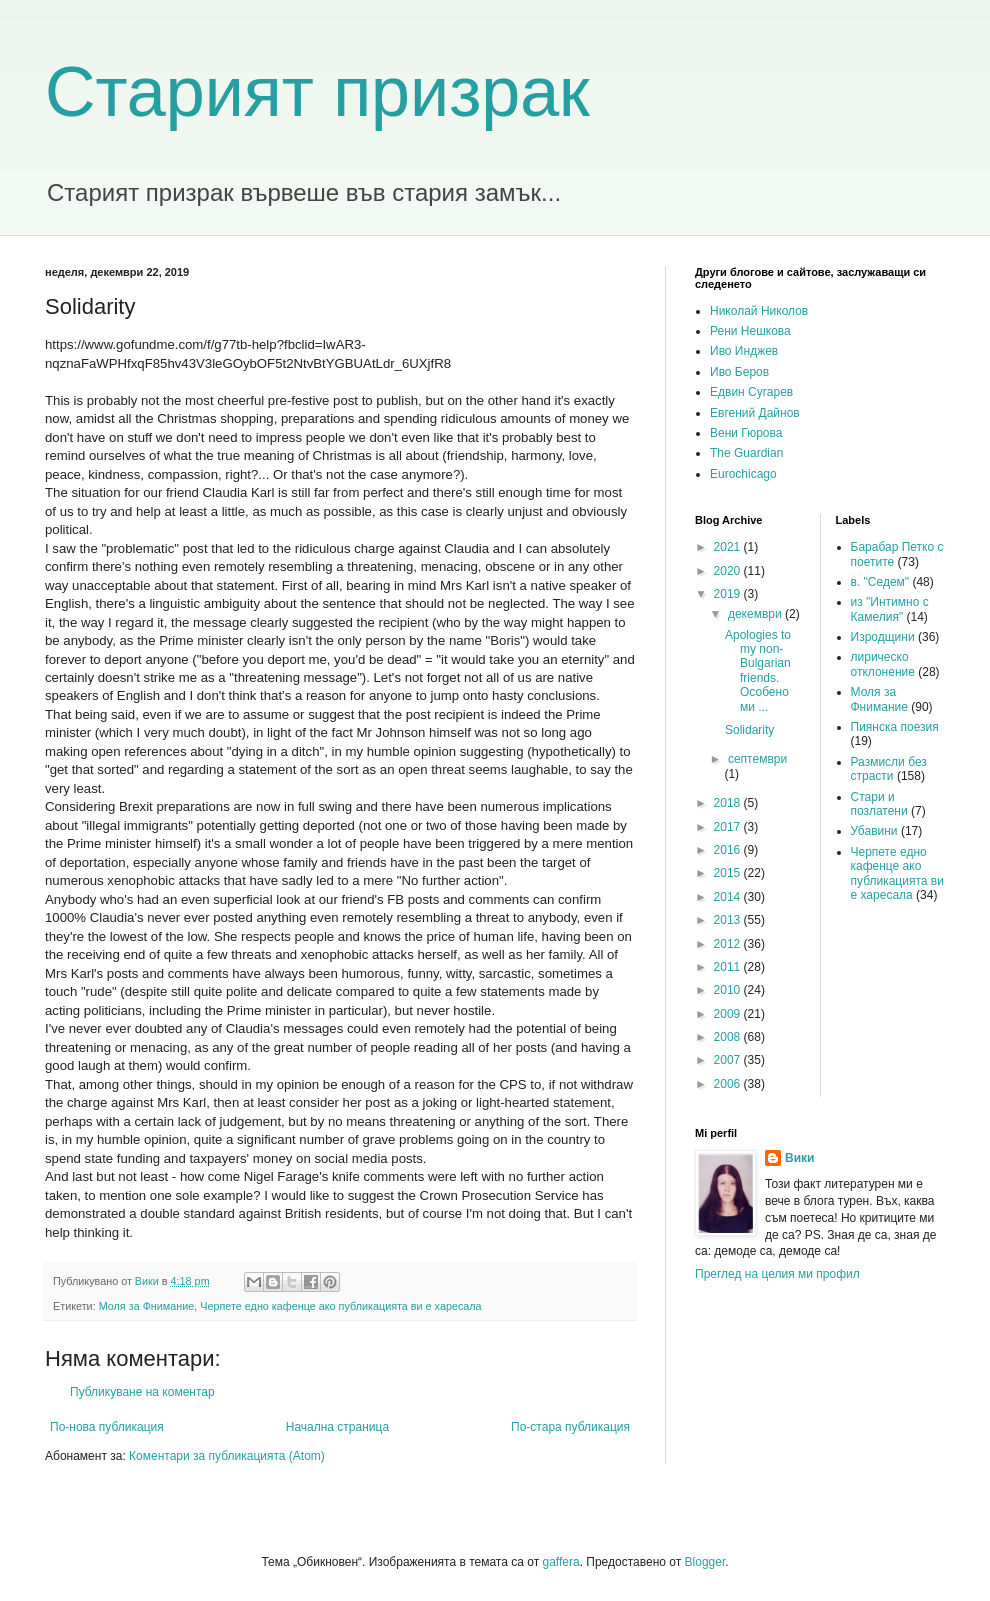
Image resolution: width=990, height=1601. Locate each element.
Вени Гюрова (746, 433)
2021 (729, 547)
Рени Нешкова (750, 331)
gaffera (560, 1562)
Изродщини (883, 637)
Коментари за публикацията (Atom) (227, 1456)
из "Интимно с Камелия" (890, 609)
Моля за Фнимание (147, 1306)
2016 (729, 850)
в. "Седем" (880, 582)
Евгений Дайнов (755, 413)
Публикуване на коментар (142, 1392)
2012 (729, 944)
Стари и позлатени (879, 804)
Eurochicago (743, 474)
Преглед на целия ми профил (777, 1274)
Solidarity (749, 730)
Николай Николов (759, 311)
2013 (729, 920)
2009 (729, 1014)
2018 (729, 803)
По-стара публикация (570, 1427)
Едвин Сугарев (751, 392)
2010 (729, 990)
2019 (729, 594)
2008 (729, 1037)
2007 (729, 1060)
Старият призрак (317, 92)
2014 (729, 897)
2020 (729, 571)
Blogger (705, 1562)
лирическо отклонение (883, 664)
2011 (729, 967)
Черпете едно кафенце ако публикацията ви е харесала (340, 1306)
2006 (729, 1084)
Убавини (874, 831)
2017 (729, 827)
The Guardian (746, 453)
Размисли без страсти (889, 769)
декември (756, 614)
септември (757, 759)
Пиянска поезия (895, 727)
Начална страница (337, 1427)
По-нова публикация (107, 1427)
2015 (729, 873)
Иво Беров (739, 372)
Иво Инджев (744, 351)
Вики (799, 1158)
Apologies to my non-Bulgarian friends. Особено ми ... (758, 671)
